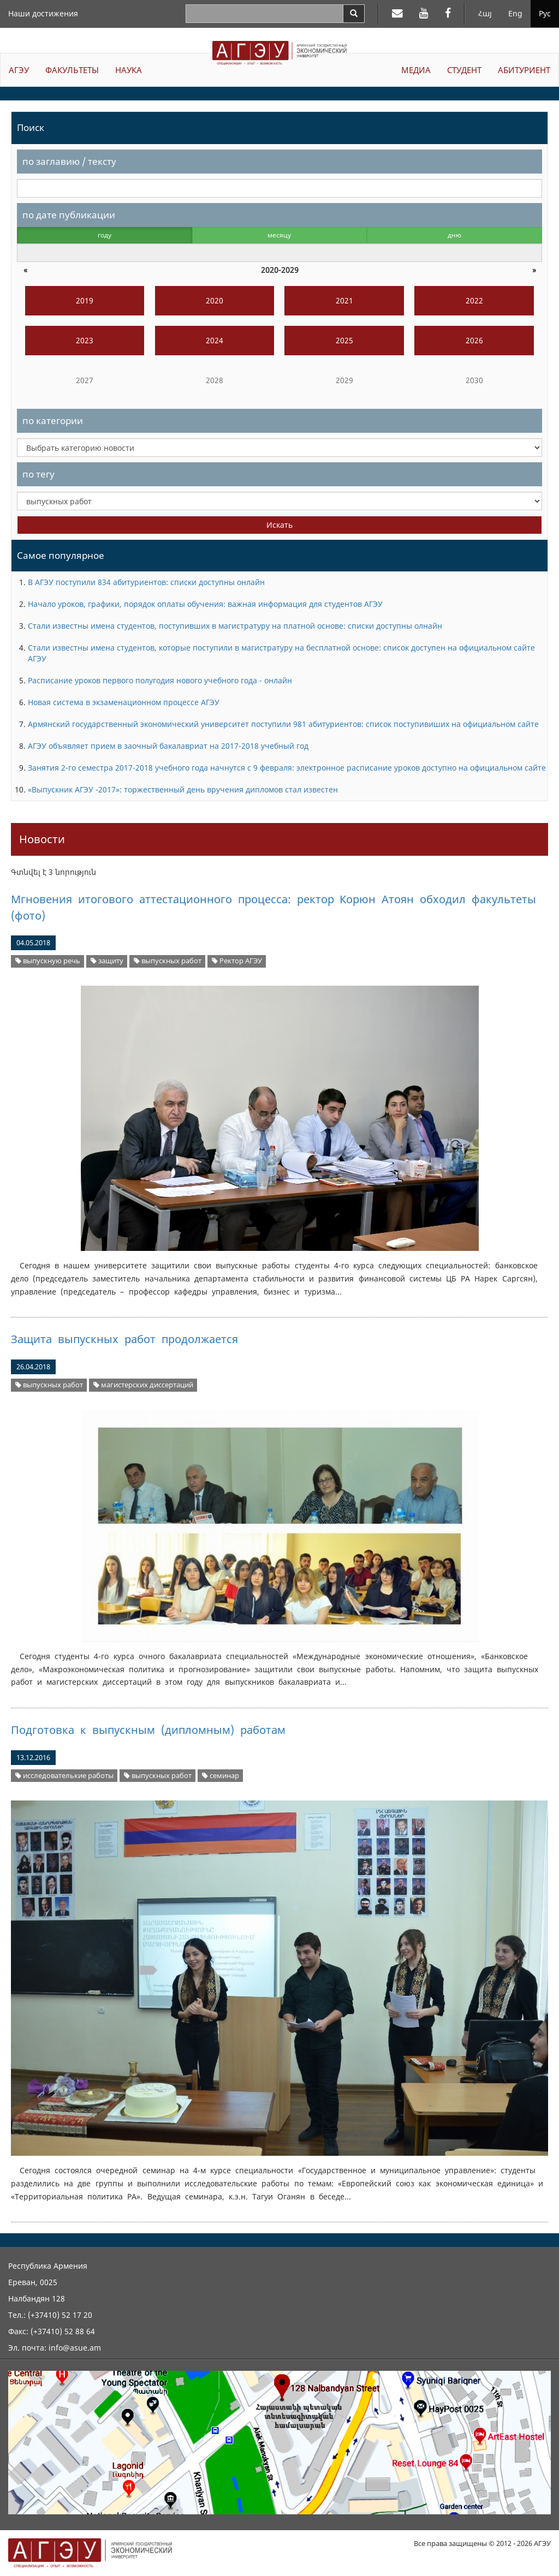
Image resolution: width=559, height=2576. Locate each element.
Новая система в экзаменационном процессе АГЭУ (123, 702)
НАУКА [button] (128, 69)
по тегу (38, 474)
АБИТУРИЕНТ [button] (524, 69)
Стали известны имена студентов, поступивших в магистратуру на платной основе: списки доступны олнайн (235, 626)
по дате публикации (68, 214)
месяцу (279, 235)
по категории (52, 420)
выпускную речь (47, 960)
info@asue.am (75, 2347)
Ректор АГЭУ (237, 960)
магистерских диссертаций (143, 1385)
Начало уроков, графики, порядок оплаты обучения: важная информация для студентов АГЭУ (205, 604)
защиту (107, 960)
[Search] (354, 13)
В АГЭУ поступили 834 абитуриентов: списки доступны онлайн (146, 582)
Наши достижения (43, 13)
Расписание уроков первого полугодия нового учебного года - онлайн (160, 680)
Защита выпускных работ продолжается (124, 1339)
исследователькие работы (64, 1775)
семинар (220, 1775)
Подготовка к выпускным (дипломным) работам (148, 1729)
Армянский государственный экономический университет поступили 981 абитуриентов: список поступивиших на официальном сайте (283, 724)
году (104, 235)
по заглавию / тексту (69, 161)
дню (454, 235)
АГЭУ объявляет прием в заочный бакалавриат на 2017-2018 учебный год (168, 746)
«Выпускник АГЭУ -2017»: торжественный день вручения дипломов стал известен (183, 789)
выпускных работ (167, 960)
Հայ (485, 13)
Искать (279, 525)
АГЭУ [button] (19, 69)
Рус (545, 13)
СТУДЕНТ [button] (464, 69)
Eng (515, 13)
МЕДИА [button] (416, 69)
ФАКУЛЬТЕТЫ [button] (72, 69)
